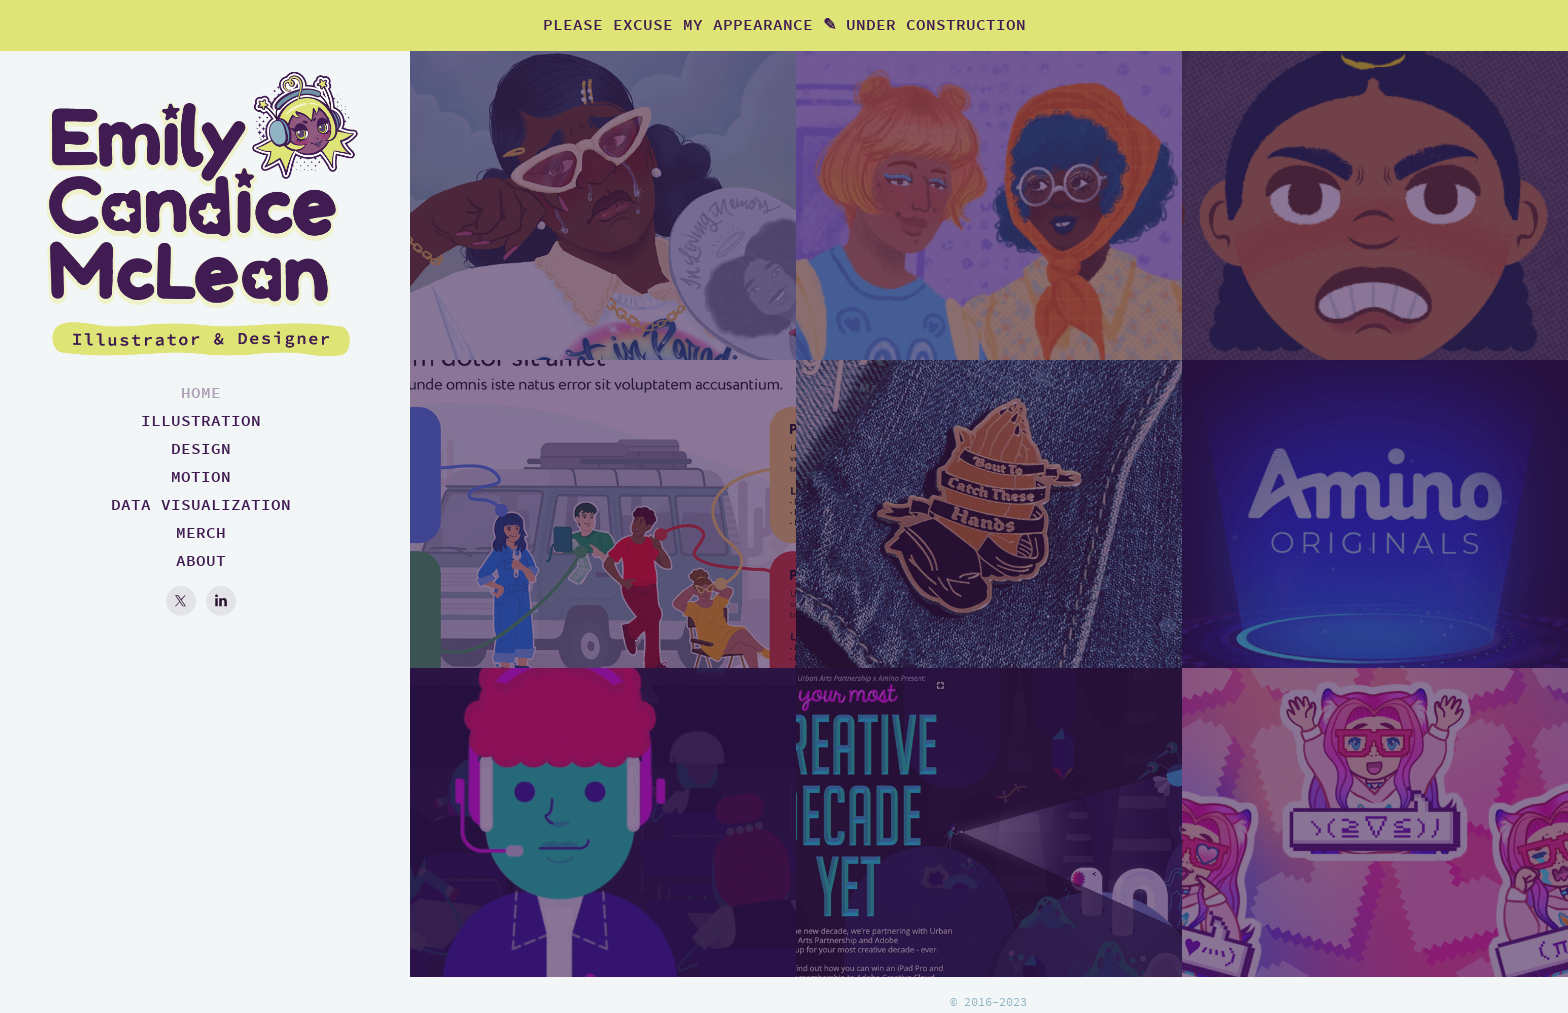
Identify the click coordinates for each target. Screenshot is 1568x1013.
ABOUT (201, 560)
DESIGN (201, 448)
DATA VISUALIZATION (201, 504)
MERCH (201, 532)
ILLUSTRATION (201, 420)
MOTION (201, 476)
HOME (201, 392)
